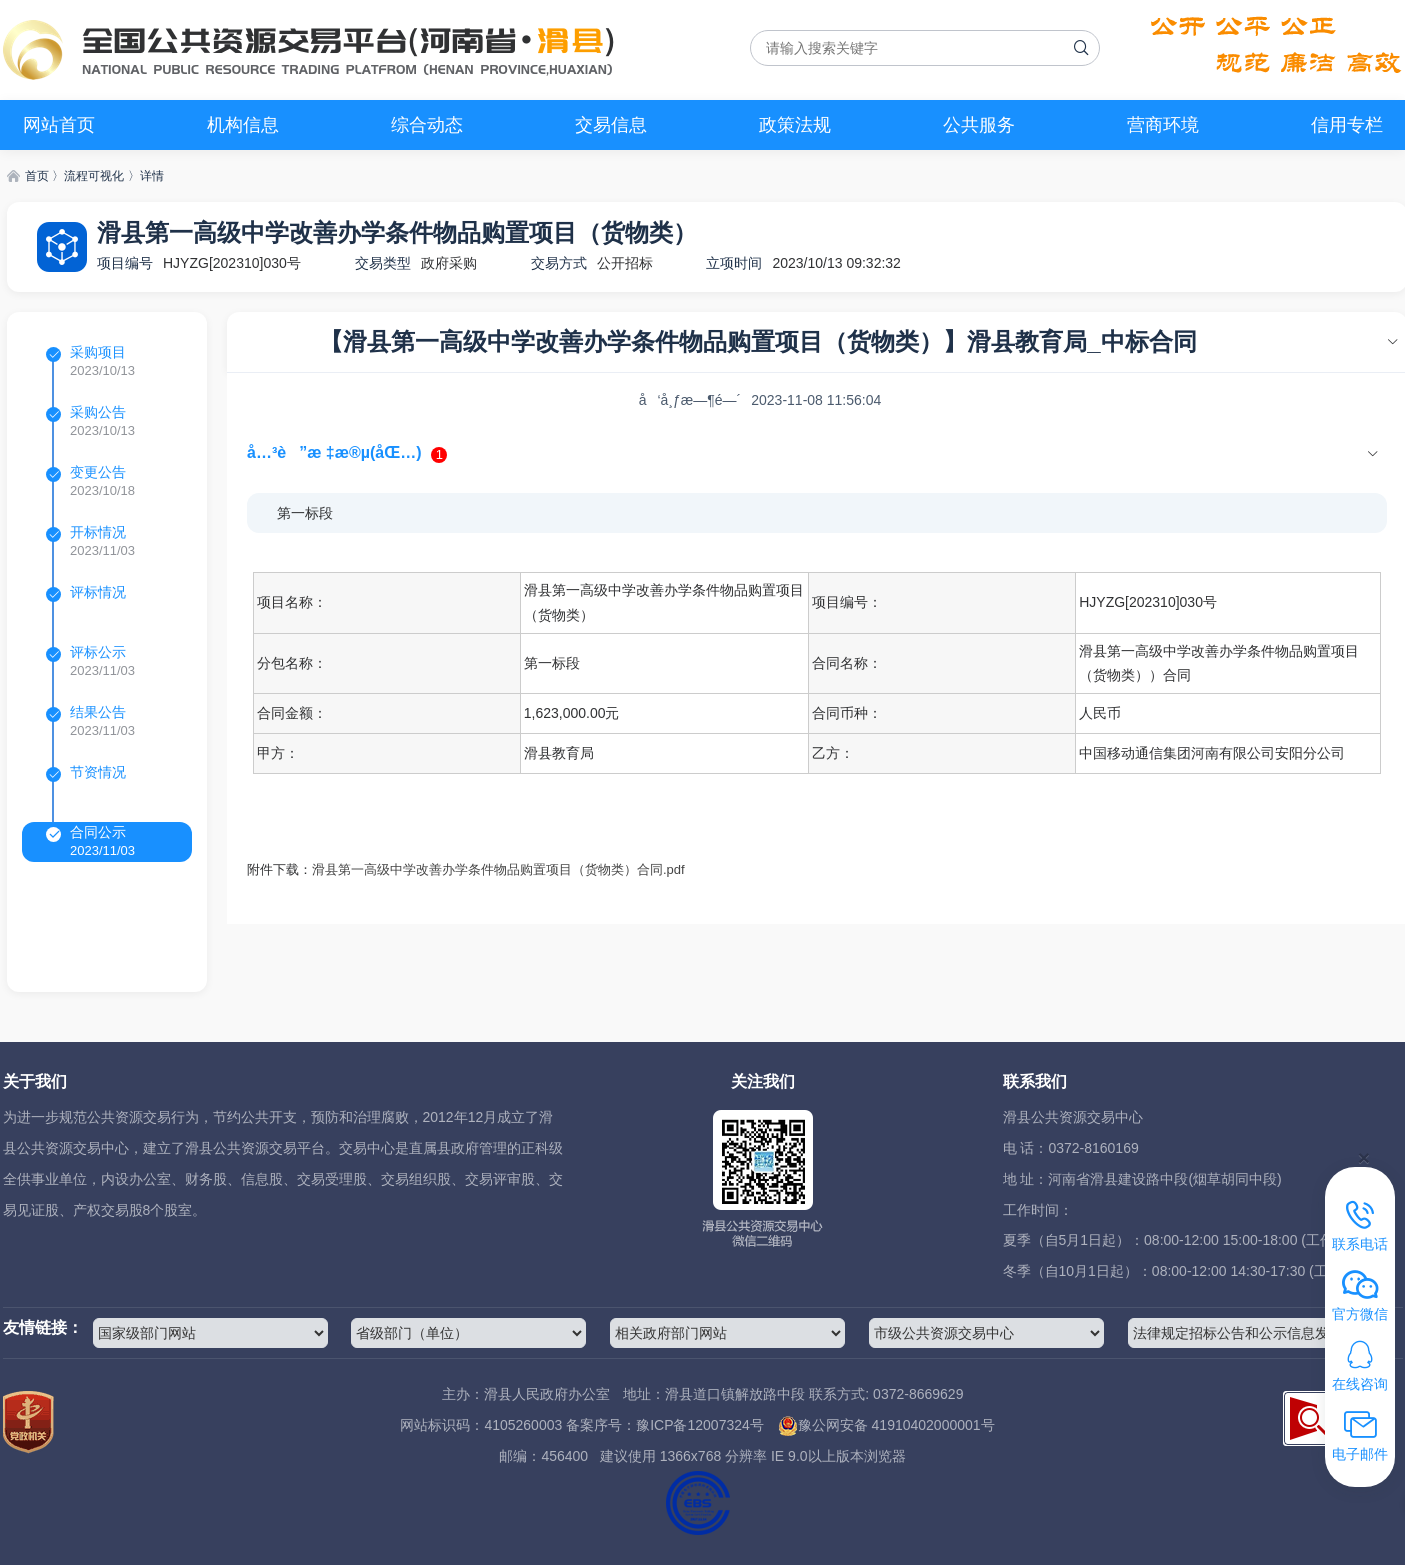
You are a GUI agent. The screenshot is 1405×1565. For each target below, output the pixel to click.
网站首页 (59, 125)
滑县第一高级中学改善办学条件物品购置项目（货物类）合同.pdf (498, 869)
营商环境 (1163, 125)
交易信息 (611, 125)
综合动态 (427, 125)
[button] (817, 453)
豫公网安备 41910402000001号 (886, 1425)
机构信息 (243, 125)
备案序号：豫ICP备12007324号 (665, 1425)
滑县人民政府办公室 (547, 1394)
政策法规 (795, 125)
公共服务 (979, 125)
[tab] (817, 453)
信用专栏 (1347, 125)
